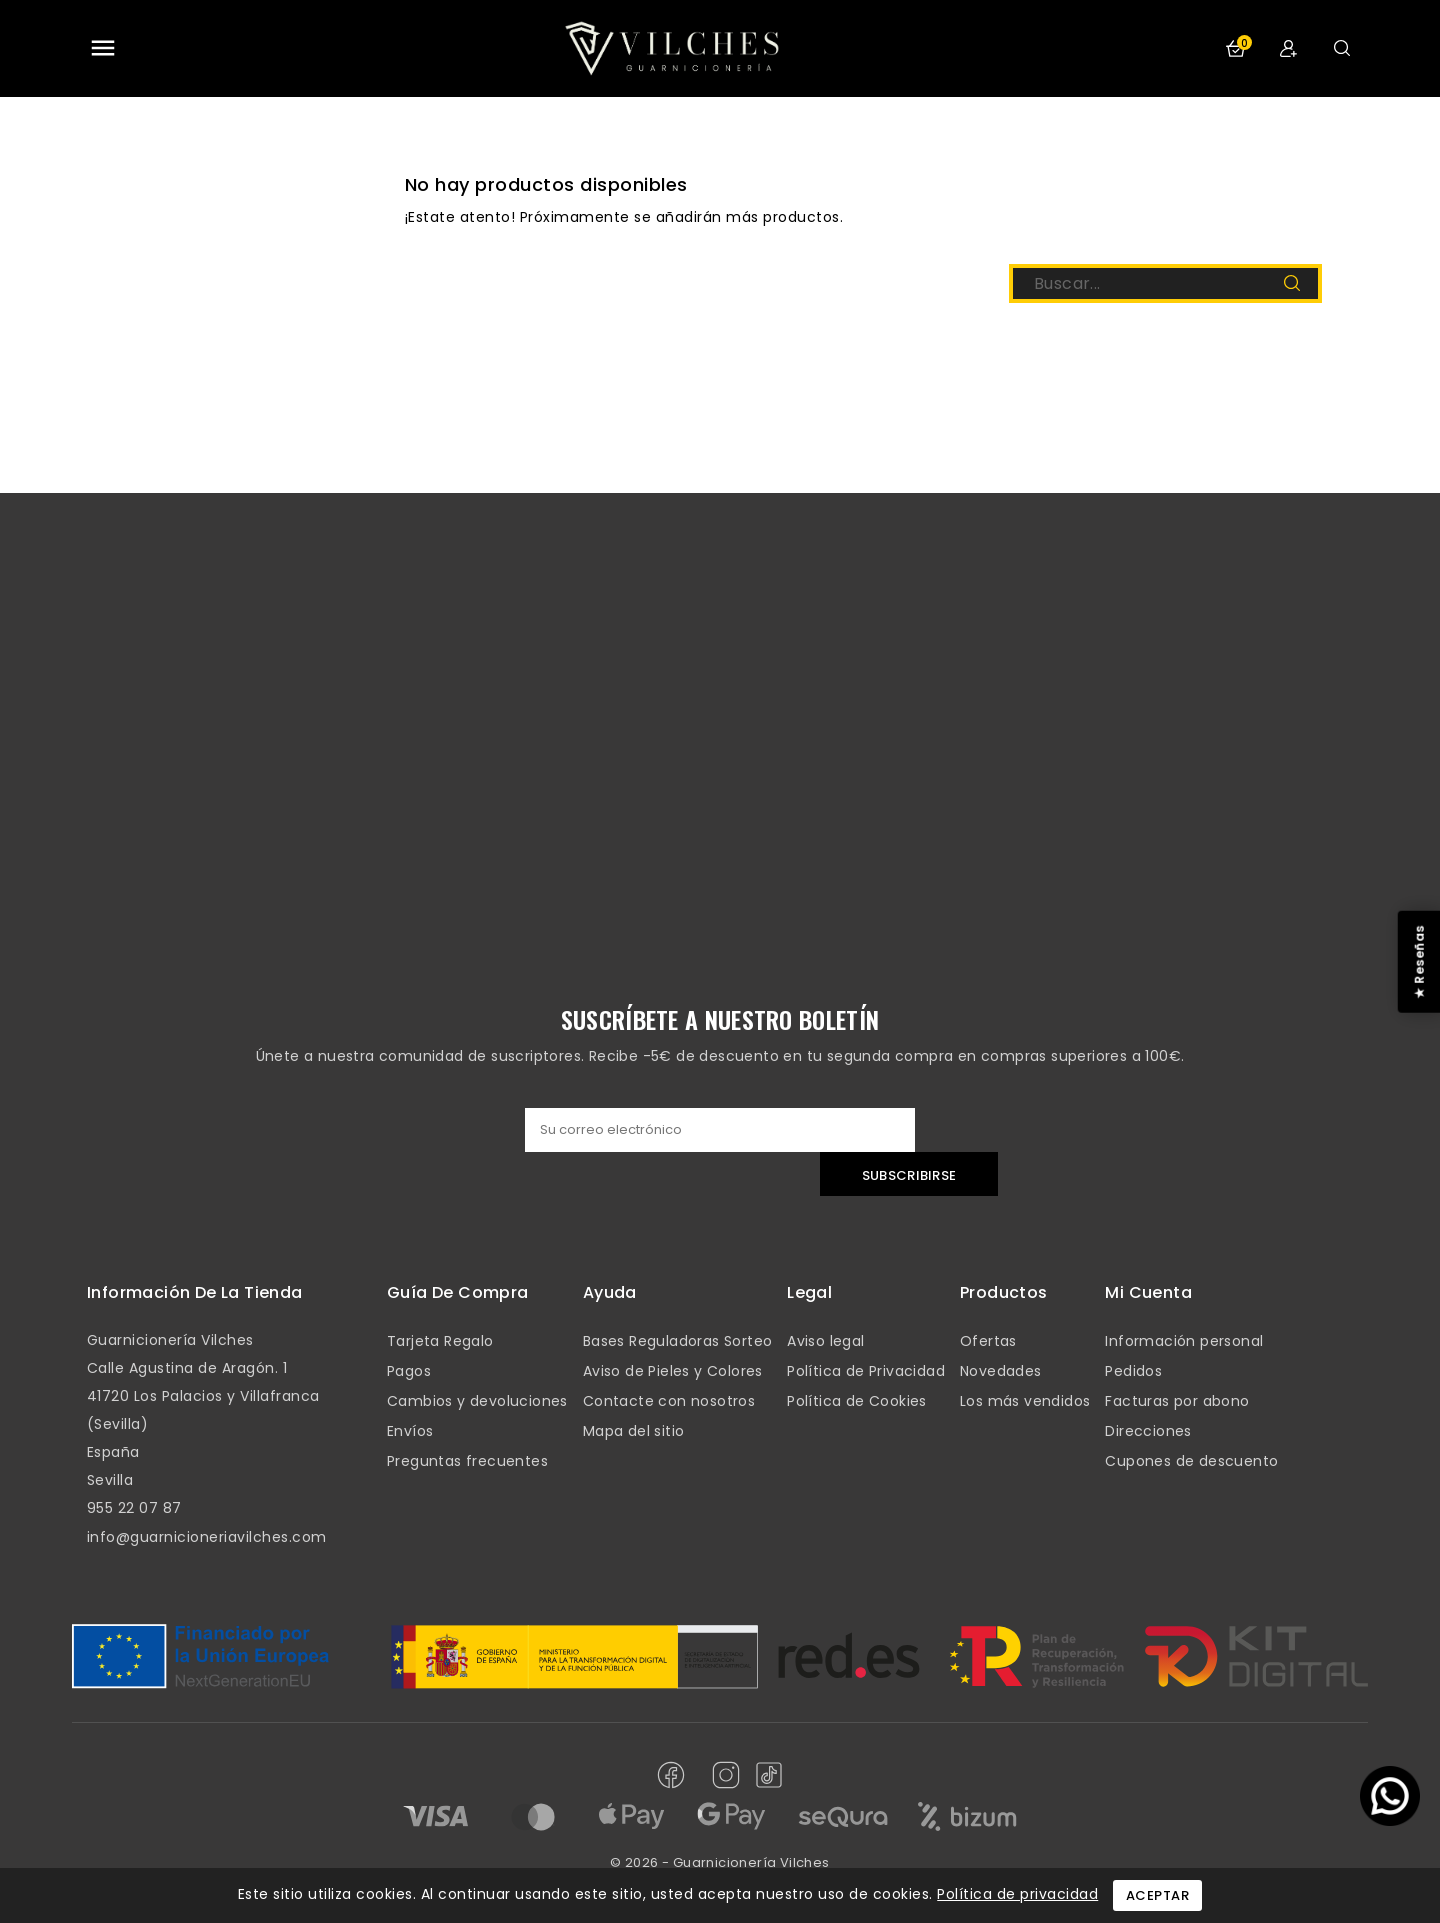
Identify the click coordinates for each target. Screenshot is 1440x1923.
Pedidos (1133, 1371)
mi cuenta (1148, 1292)
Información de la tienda (195, 1292)
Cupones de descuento (1191, 1461)
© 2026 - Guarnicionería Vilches (719, 1862)
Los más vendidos (1025, 1401)
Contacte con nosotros (669, 1401)
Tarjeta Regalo (440, 1341)
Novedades (1001, 1371)
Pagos (409, 1371)
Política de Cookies (857, 1401)
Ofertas (988, 1341)
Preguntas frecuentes (467, 1461)
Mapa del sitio (634, 1431)
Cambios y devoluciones (477, 1401)
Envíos (410, 1431)
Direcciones (1148, 1431)
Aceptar (1158, 1895)
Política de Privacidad (866, 1371)
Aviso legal (825, 1341)
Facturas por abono (1177, 1401)
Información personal (1184, 1341)
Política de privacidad (1017, 1894)
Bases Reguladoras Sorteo (678, 1341)
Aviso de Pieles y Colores (673, 1371)
